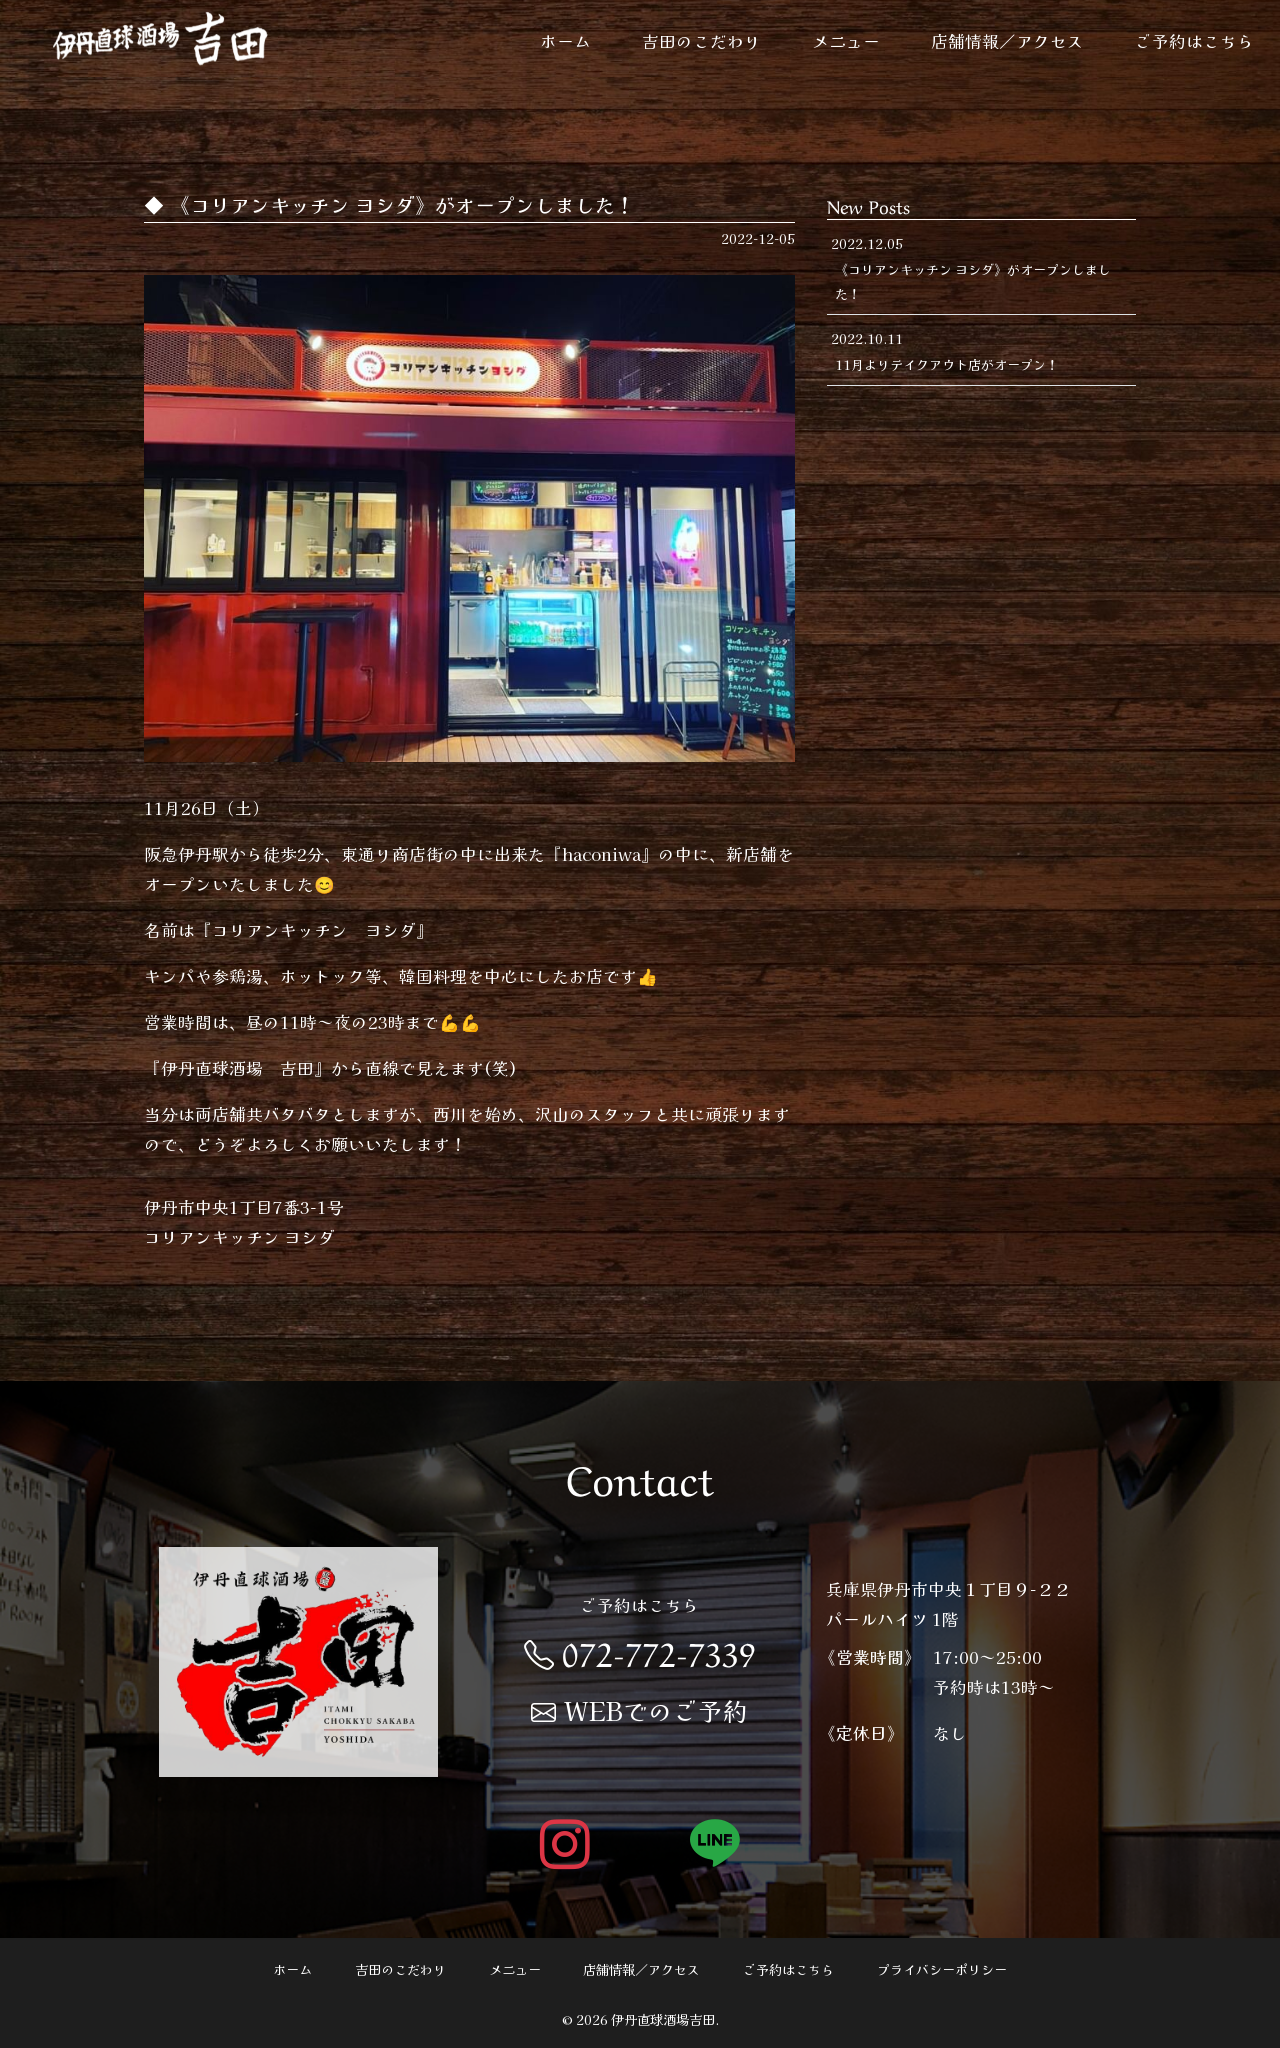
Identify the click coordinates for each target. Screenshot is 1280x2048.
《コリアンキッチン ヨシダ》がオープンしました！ (973, 281)
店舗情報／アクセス (1007, 41)
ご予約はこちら (1194, 41)
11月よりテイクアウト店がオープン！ (947, 364)
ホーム (565, 41)
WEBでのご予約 (639, 1710)
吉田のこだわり (701, 41)
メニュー (846, 41)
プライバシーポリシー (942, 1969)
